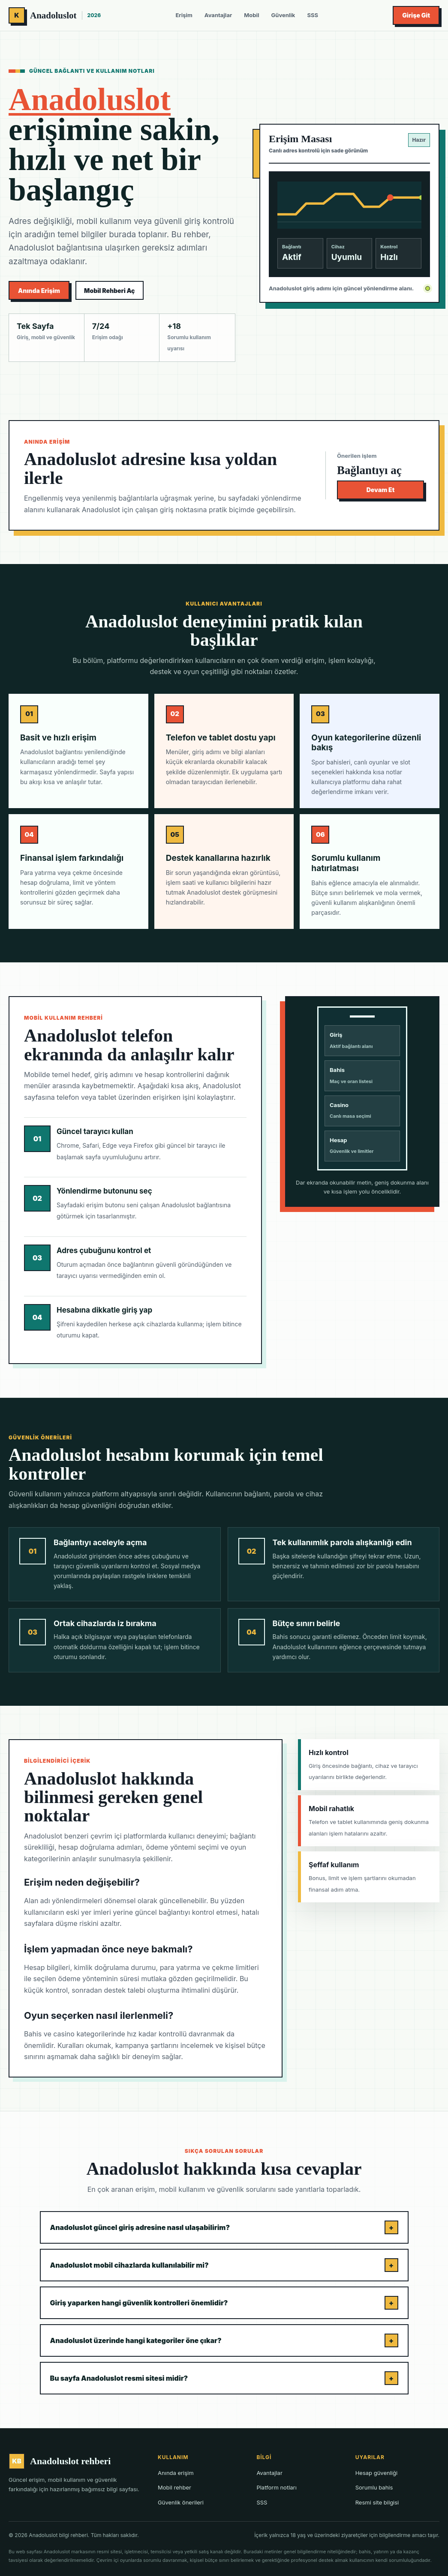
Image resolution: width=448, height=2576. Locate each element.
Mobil (251, 15)
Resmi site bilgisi (377, 2502)
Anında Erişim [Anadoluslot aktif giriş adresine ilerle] (39, 290)
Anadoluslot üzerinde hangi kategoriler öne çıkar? (224, 2340)
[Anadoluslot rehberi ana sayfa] (55, 15)
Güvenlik (283, 15)
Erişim (183, 15)
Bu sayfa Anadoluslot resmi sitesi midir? (224, 2378)
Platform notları (276, 2487)
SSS (312, 15)
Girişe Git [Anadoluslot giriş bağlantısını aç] (416, 15)
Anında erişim (176, 2472)
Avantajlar (218, 15)
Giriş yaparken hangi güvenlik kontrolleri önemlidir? (224, 2303)
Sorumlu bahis (374, 2487)
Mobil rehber (174, 2487)
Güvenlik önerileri (181, 2502)
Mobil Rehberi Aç (109, 290)
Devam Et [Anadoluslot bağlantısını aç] (381, 489)
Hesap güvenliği (376, 2472)
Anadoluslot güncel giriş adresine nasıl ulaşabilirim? (224, 2227)
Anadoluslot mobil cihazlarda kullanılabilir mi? (224, 2265)
